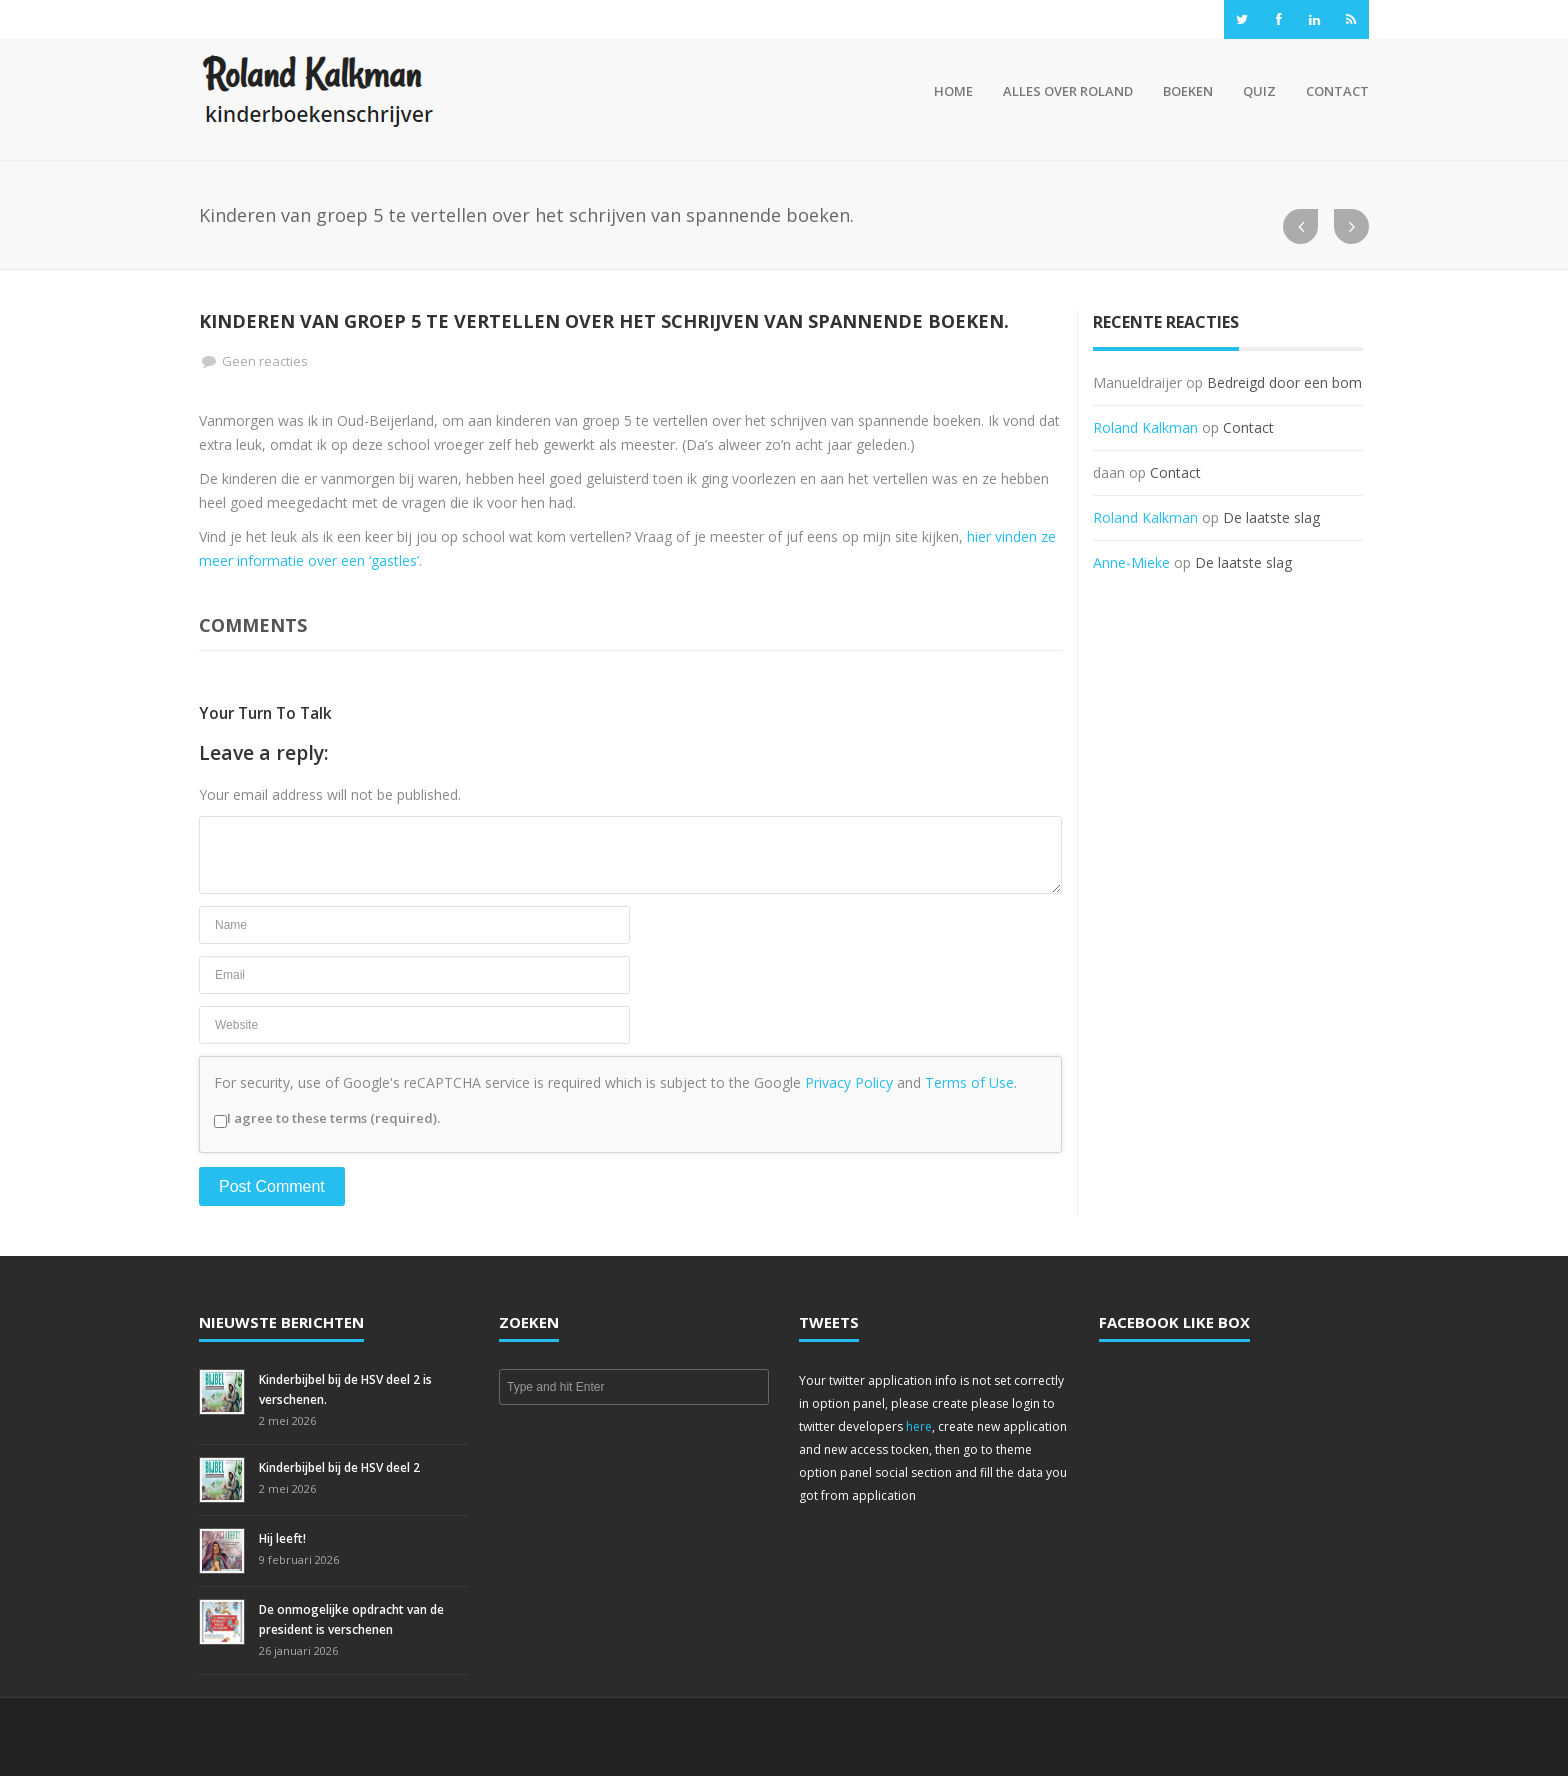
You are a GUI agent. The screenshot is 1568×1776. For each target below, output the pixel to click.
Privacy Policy (849, 1082)
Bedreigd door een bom (1284, 382)
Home (950, 91)
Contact (1337, 91)
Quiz (1259, 91)
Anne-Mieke (1131, 562)
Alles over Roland (1068, 91)
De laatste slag (1271, 517)
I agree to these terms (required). (327, 1118)
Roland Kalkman (1145, 427)
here (919, 1426)
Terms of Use (969, 1082)
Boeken (1188, 91)
